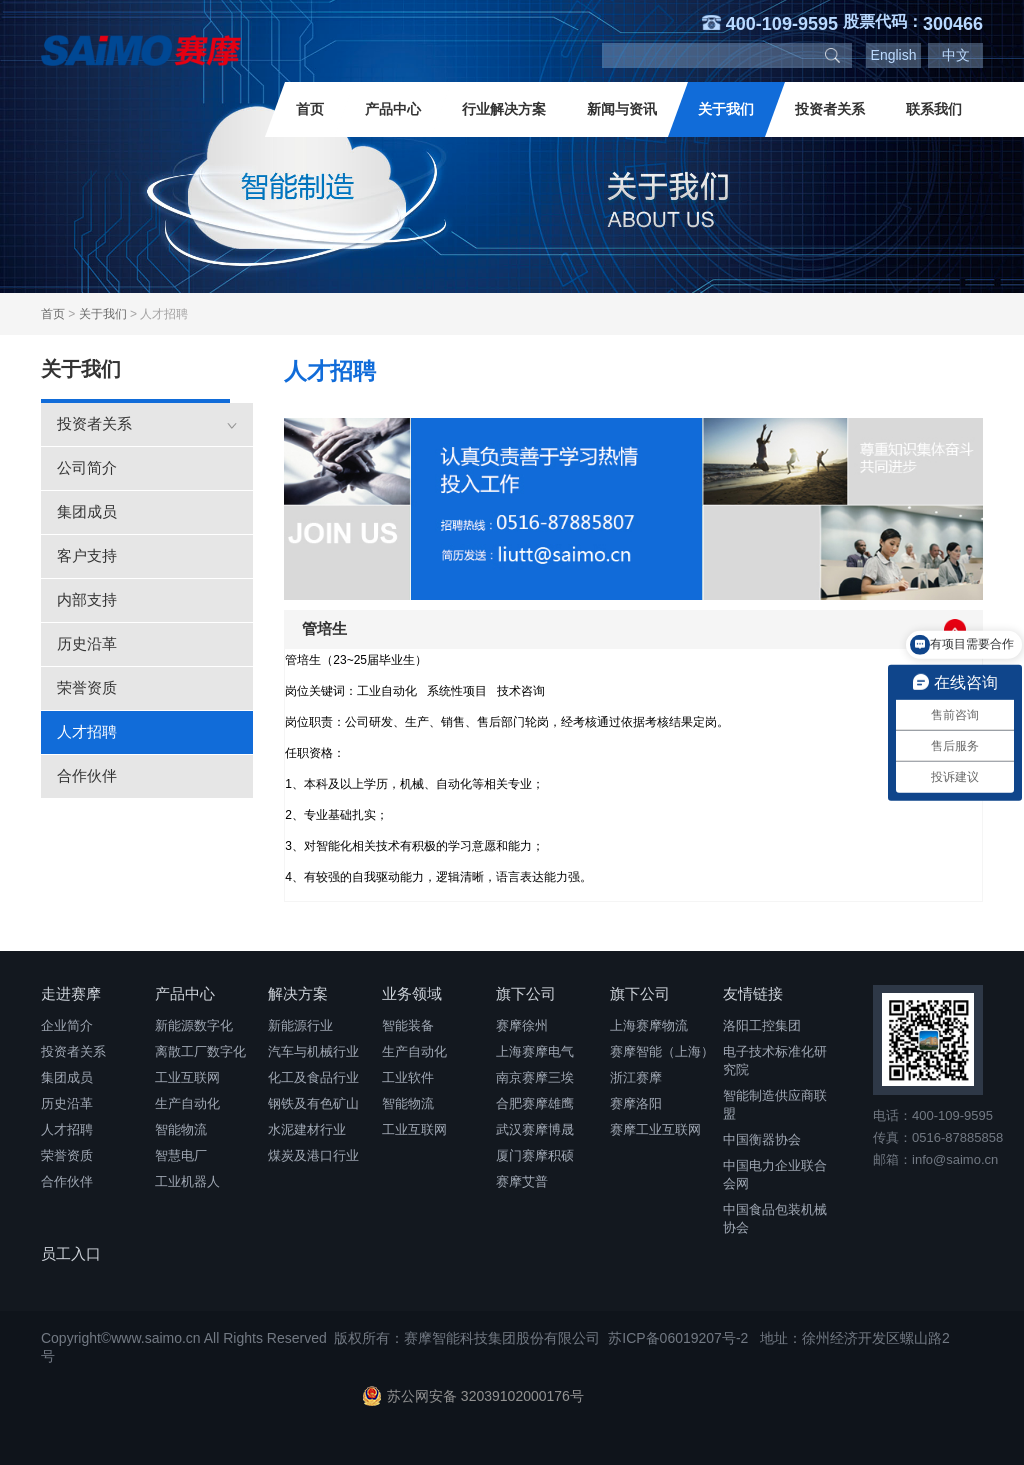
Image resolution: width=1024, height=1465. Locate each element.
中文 (956, 55)
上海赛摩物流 (649, 1025)
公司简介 (87, 467)
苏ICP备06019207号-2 (678, 1338)
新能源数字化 (194, 1025)
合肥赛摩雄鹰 (535, 1103)
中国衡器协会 (762, 1139)
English (894, 55)
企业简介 (67, 1025)
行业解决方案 (504, 109)
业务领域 (412, 993)
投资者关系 (830, 109)
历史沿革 (87, 643)
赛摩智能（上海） (662, 1051)
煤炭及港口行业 (313, 1155)
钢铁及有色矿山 (313, 1103)
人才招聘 (87, 731)
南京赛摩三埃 (535, 1077)
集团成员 (87, 511)
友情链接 (753, 993)
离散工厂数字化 (200, 1051)
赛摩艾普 (522, 1181)
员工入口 (71, 1253)
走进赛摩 (71, 993)
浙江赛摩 (636, 1077)
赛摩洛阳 (636, 1103)
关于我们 (726, 109)
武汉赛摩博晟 (535, 1129)
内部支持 (87, 599)
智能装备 (408, 1025)
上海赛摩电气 (535, 1051)
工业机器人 (187, 1181)
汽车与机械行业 (313, 1051)
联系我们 (934, 109)
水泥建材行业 (307, 1129)
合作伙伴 (87, 775)
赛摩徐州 (522, 1025)
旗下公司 (526, 993)
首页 (310, 109)
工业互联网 (187, 1077)
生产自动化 (187, 1103)
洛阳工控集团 (762, 1025)
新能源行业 (300, 1025)
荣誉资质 (87, 687)
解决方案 (298, 993)
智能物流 (181, 1129)
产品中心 (393, 109)
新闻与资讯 (622, 109)
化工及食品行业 (313, 1077)
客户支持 (87, 555)
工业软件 (408, 1077)
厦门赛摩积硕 (535, 1155)
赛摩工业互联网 (655, 1129)
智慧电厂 (181, 1155)
